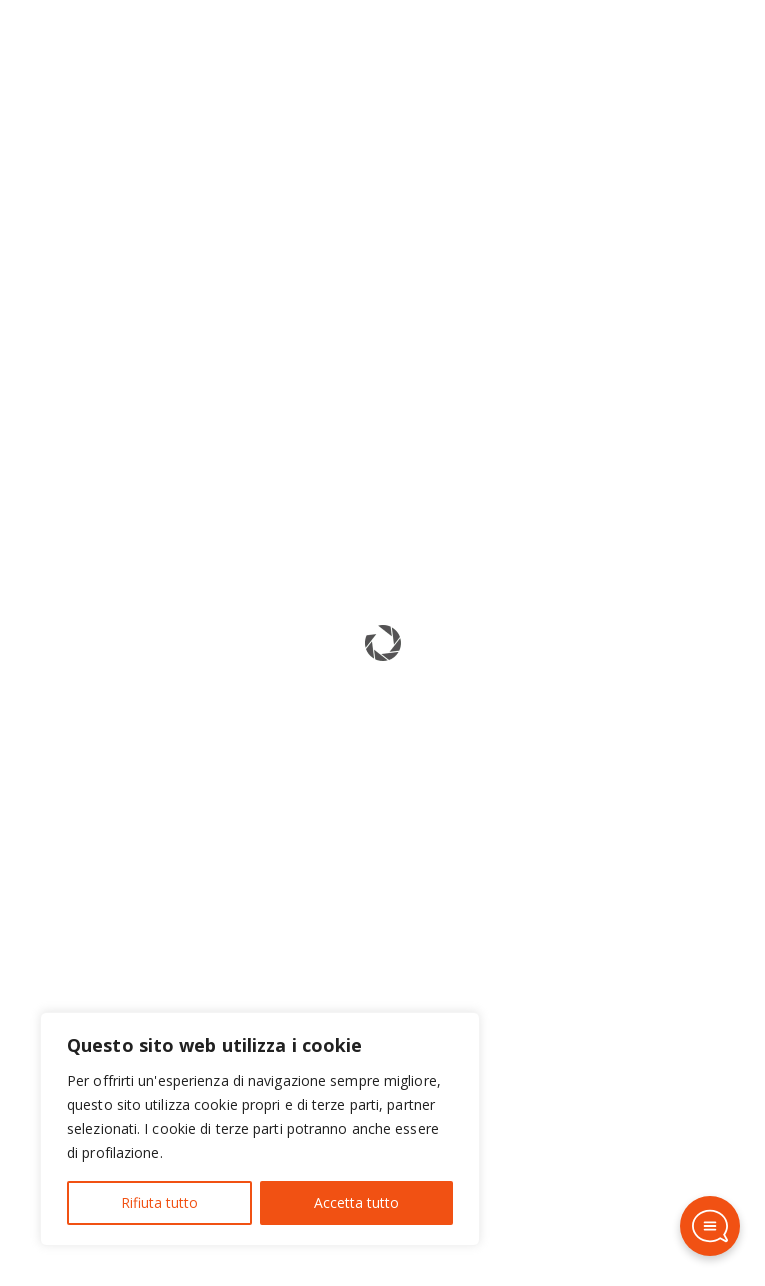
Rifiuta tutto (159, 1202)
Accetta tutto (356, 1202)
